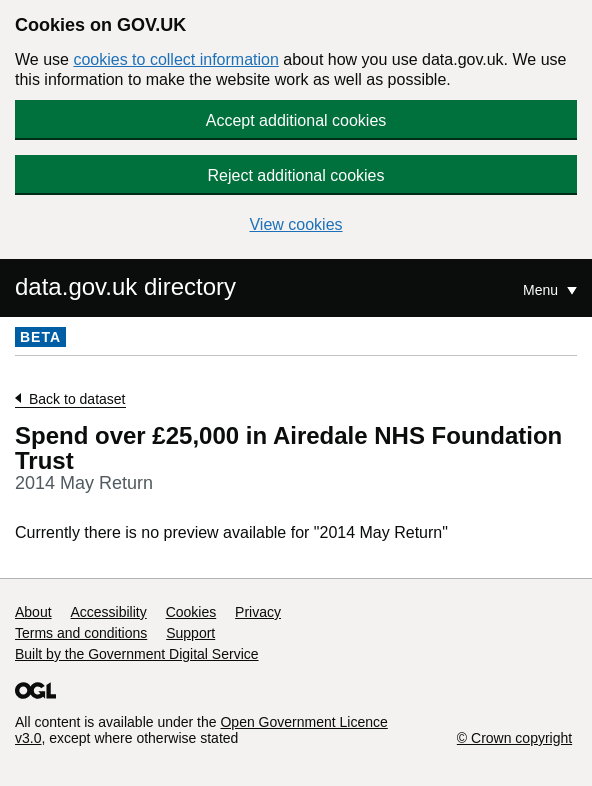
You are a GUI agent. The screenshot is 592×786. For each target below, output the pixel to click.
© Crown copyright (514, 738)
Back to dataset (77, 399)
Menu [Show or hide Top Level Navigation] (542, 290)
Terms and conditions (81, 633)
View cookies (295, 224)
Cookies (191, 612)
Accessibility (108, 612)
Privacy (258, 612)
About (33, 612)
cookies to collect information (175, 59)
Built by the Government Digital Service (137, 654)
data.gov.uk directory (125, 286)
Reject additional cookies (296, 175)
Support (190, 633)
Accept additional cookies (296, 120)
